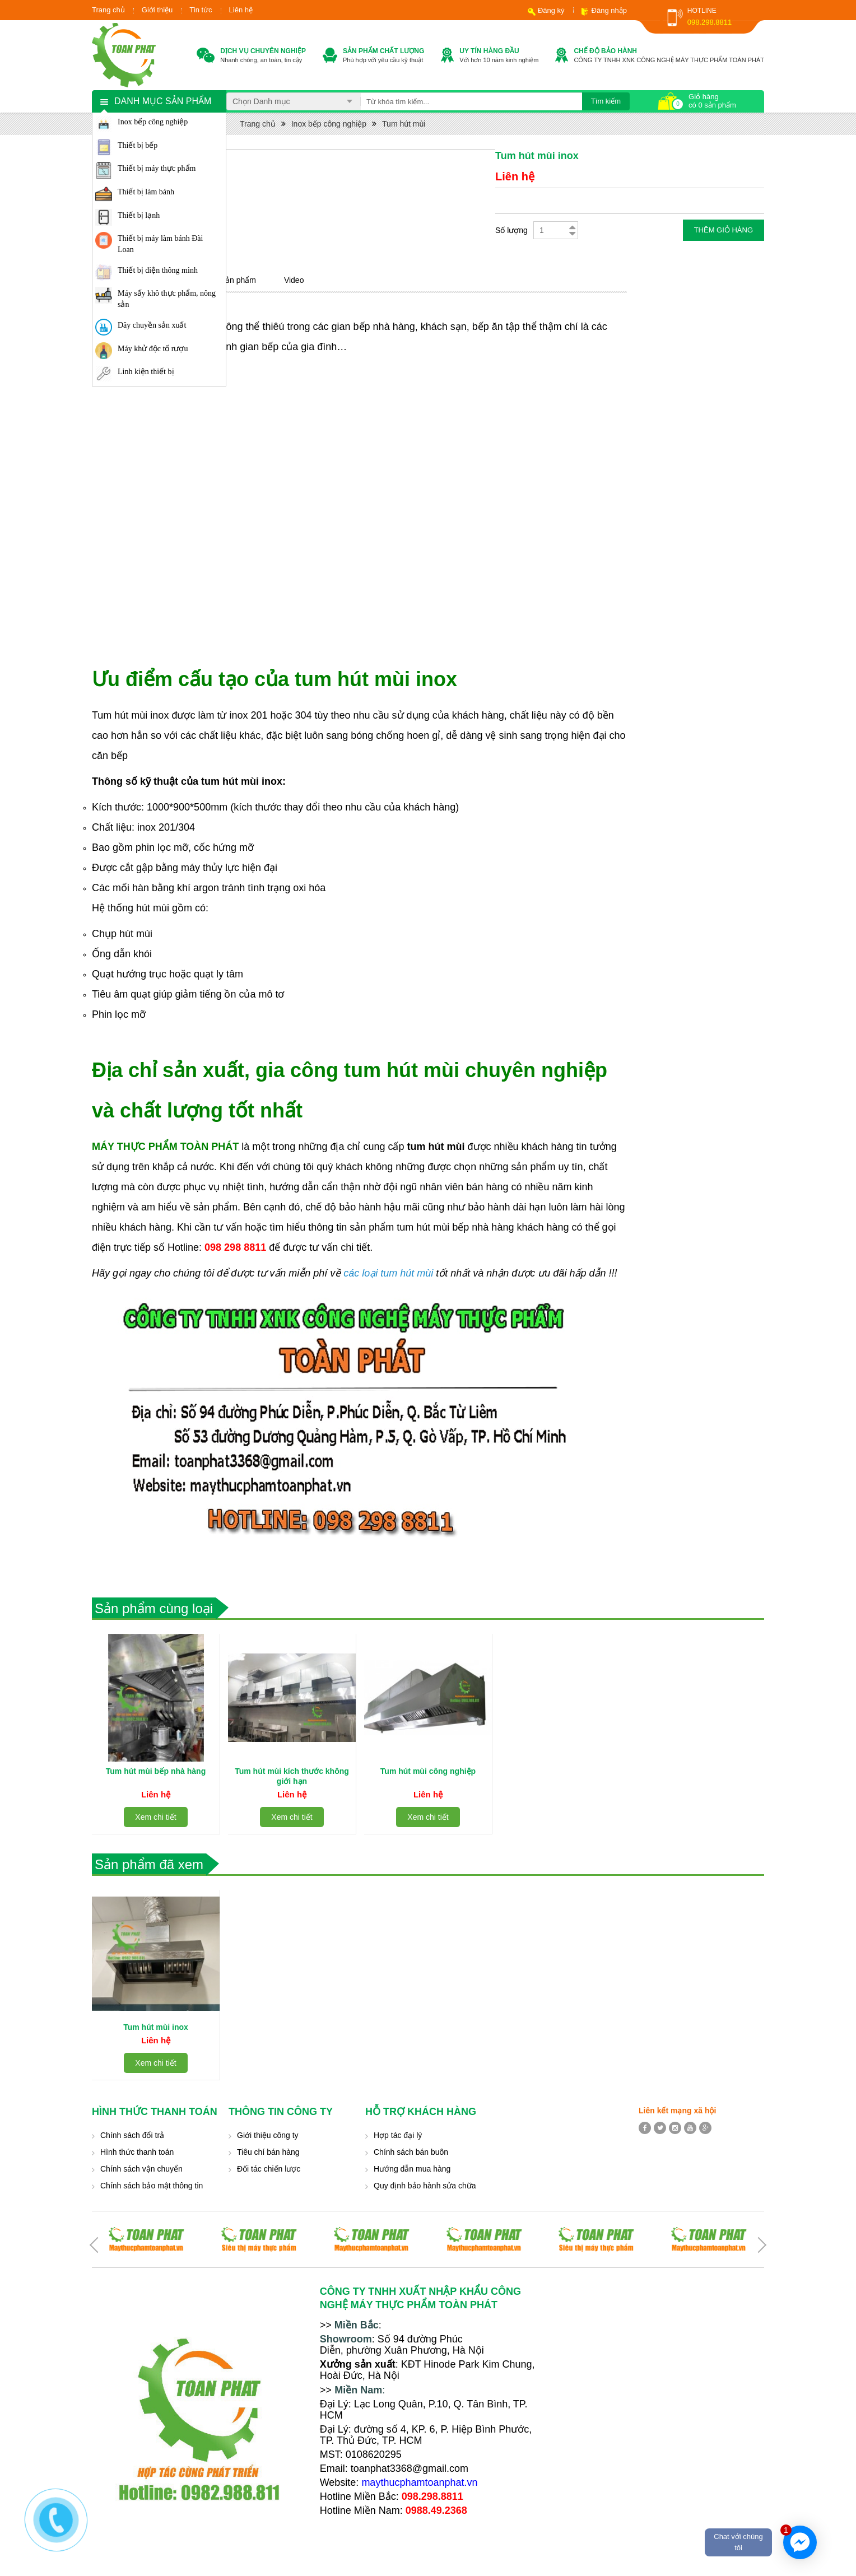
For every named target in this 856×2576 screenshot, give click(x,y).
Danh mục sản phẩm (162, 101)
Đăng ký (551, 10)
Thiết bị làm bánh (146, 192)
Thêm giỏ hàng (723, 230)
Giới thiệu (157, 10)
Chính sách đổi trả (132, 2135)
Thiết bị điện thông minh (158, 270)
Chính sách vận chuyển (141, 2168)
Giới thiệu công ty (268, 2135)
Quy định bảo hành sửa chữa (425, 2185)
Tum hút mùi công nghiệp (428, 1771)
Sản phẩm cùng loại (154, 1608)
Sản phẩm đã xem (149, 1864)
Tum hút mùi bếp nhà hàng (156, 1771)
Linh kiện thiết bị (146, 371)
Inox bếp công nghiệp (153, 122)
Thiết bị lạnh (139, 215)
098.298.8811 (709, 22)
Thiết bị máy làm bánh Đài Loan (160, 244)
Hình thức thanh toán (137, 2152)
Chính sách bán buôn (411, 2152)
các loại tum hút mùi (388, 1273)
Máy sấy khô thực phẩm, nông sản (167, 299)
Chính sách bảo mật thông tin (151, 2185)
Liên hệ (241, 10)
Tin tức (200, 10)
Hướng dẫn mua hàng (412, 2168)
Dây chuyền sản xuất (152, 325)
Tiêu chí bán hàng (268, 2152)
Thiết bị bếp (137, 145)
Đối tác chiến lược (268, 2168)
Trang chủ (108, 10)
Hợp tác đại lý (398, 2135)
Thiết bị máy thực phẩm (157, 168)
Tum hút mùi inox (155, 2027)
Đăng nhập (609, 10)
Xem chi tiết (155, 1817)
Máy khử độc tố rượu (153, 348)
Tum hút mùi (403, 123)
